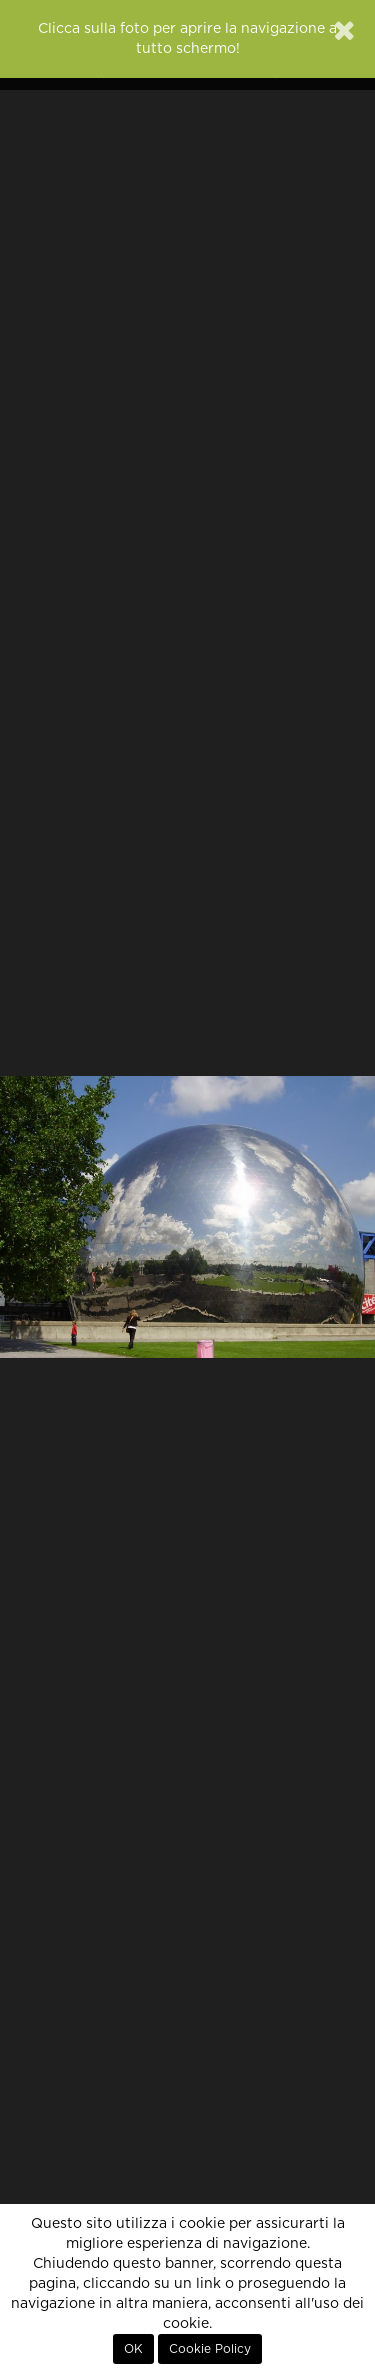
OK (133, 2349)
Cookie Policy (210, 2349)
